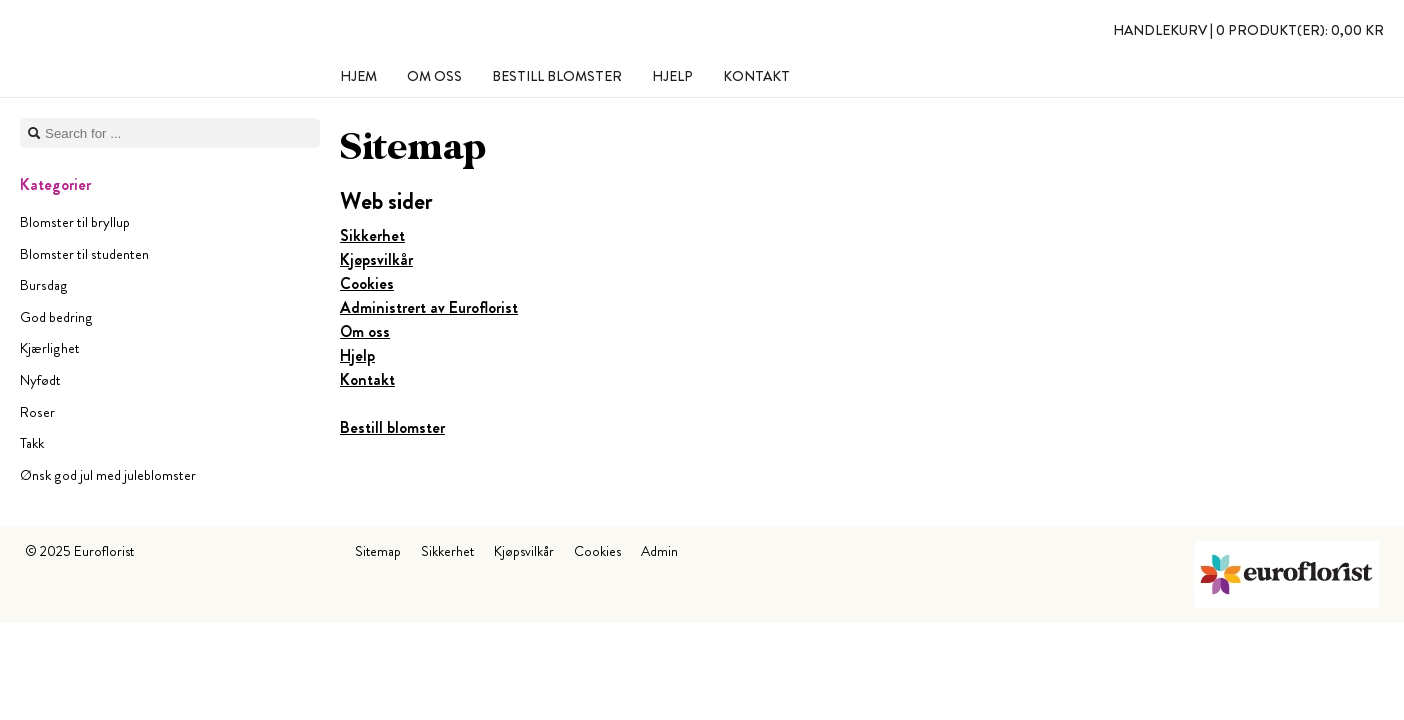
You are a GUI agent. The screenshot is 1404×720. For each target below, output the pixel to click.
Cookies (367, 283)
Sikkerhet (372, 235)
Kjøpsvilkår (376, 259)
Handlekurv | (1248, 30)
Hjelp (357, 355)
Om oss (365, 331)
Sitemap (378, 551)
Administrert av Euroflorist (429, 307)
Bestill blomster (392, 427)
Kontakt (367, 379)
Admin (659, 551)
